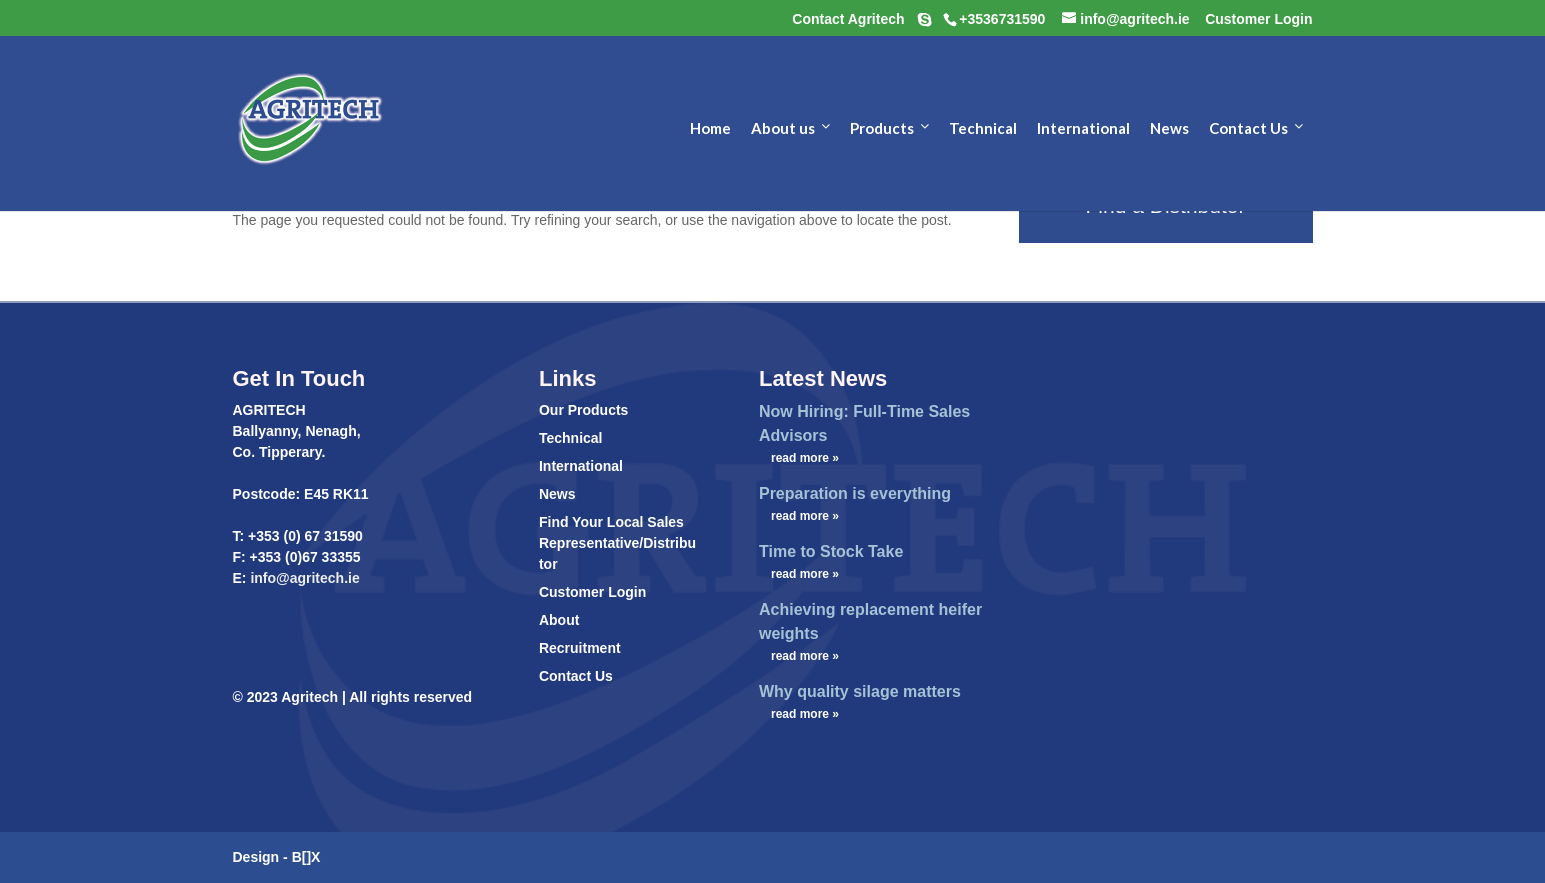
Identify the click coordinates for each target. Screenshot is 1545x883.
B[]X (306, 857)
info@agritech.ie (303, 578)
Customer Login (592, 592)
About (559, 620)
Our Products (583, 410)
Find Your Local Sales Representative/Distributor (617, 543)
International (581, 466)
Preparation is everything (855, 493)
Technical (571, 438)
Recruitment (580, 648)
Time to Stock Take (831, 551)
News (557, 494)
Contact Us (576, 676)
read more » (805, 458)
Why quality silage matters (860, 691)
